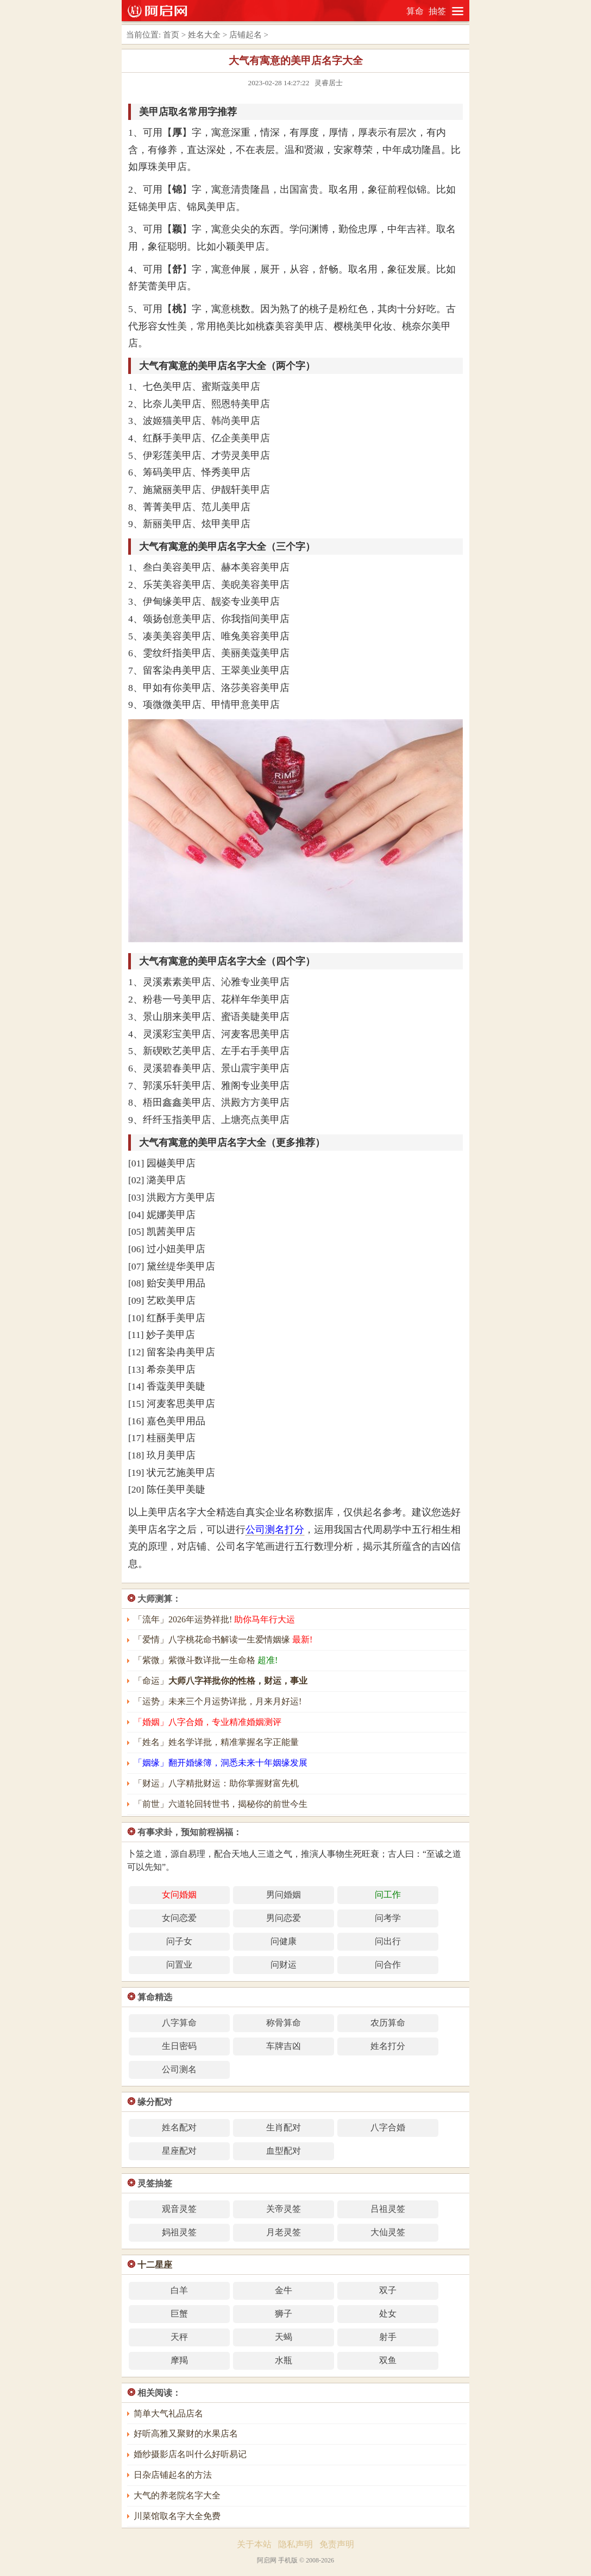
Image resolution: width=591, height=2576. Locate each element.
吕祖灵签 (387, 2208)
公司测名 (179, 2069)
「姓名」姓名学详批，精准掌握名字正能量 (216, 1742)
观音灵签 (179, 2208)
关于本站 (254, 2544)
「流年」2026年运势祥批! (214, 1619)
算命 (415, 11)
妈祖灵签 (179, 2232)
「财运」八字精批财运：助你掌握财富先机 (216, 1783)
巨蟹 (179, 2313)
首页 (171, 34)
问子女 (179, 1941)
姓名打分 (387, 2046)
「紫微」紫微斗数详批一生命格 (206, 1660)
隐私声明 (295, 2544)
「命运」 (220, 1680)
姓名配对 (179, 2127)
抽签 (437, 11)
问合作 (388, 1964)
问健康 (284, 1941)
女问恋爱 (179, 1918)
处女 (388, 2313)
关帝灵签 (283, 2208)
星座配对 (179, 2150)
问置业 (179, 1964)
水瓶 (283, 2360)
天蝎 (283, 2337)
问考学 (388, 1918)
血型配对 (283, 2150)
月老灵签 (283, 2232)
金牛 (283, 2290)
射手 (388, 2337)
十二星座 (154, 2264)
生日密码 (179, 2046)
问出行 (388, 1941)
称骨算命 (283, 2022)
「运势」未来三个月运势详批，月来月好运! (217, 1701)
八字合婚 (387, 2127)
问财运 (284, 1964)
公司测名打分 (275, 1529)
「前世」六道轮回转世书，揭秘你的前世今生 (220, 1804)
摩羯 (179, 2360)
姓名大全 (204, 34)
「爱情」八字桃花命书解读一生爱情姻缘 (223, 1639)
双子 (388, 2290)
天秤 (179, 2337)
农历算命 (387, 2022)
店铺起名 (245, 34)
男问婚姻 (283, 1894)
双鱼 (388, 2360)
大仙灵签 (387, 2232)
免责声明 (336, 2544)
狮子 (283, 2313)
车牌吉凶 (283, 2046)
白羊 (179, 2290)
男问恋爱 (283, 1918)
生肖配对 (283, 2127)
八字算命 (179, 2022)
